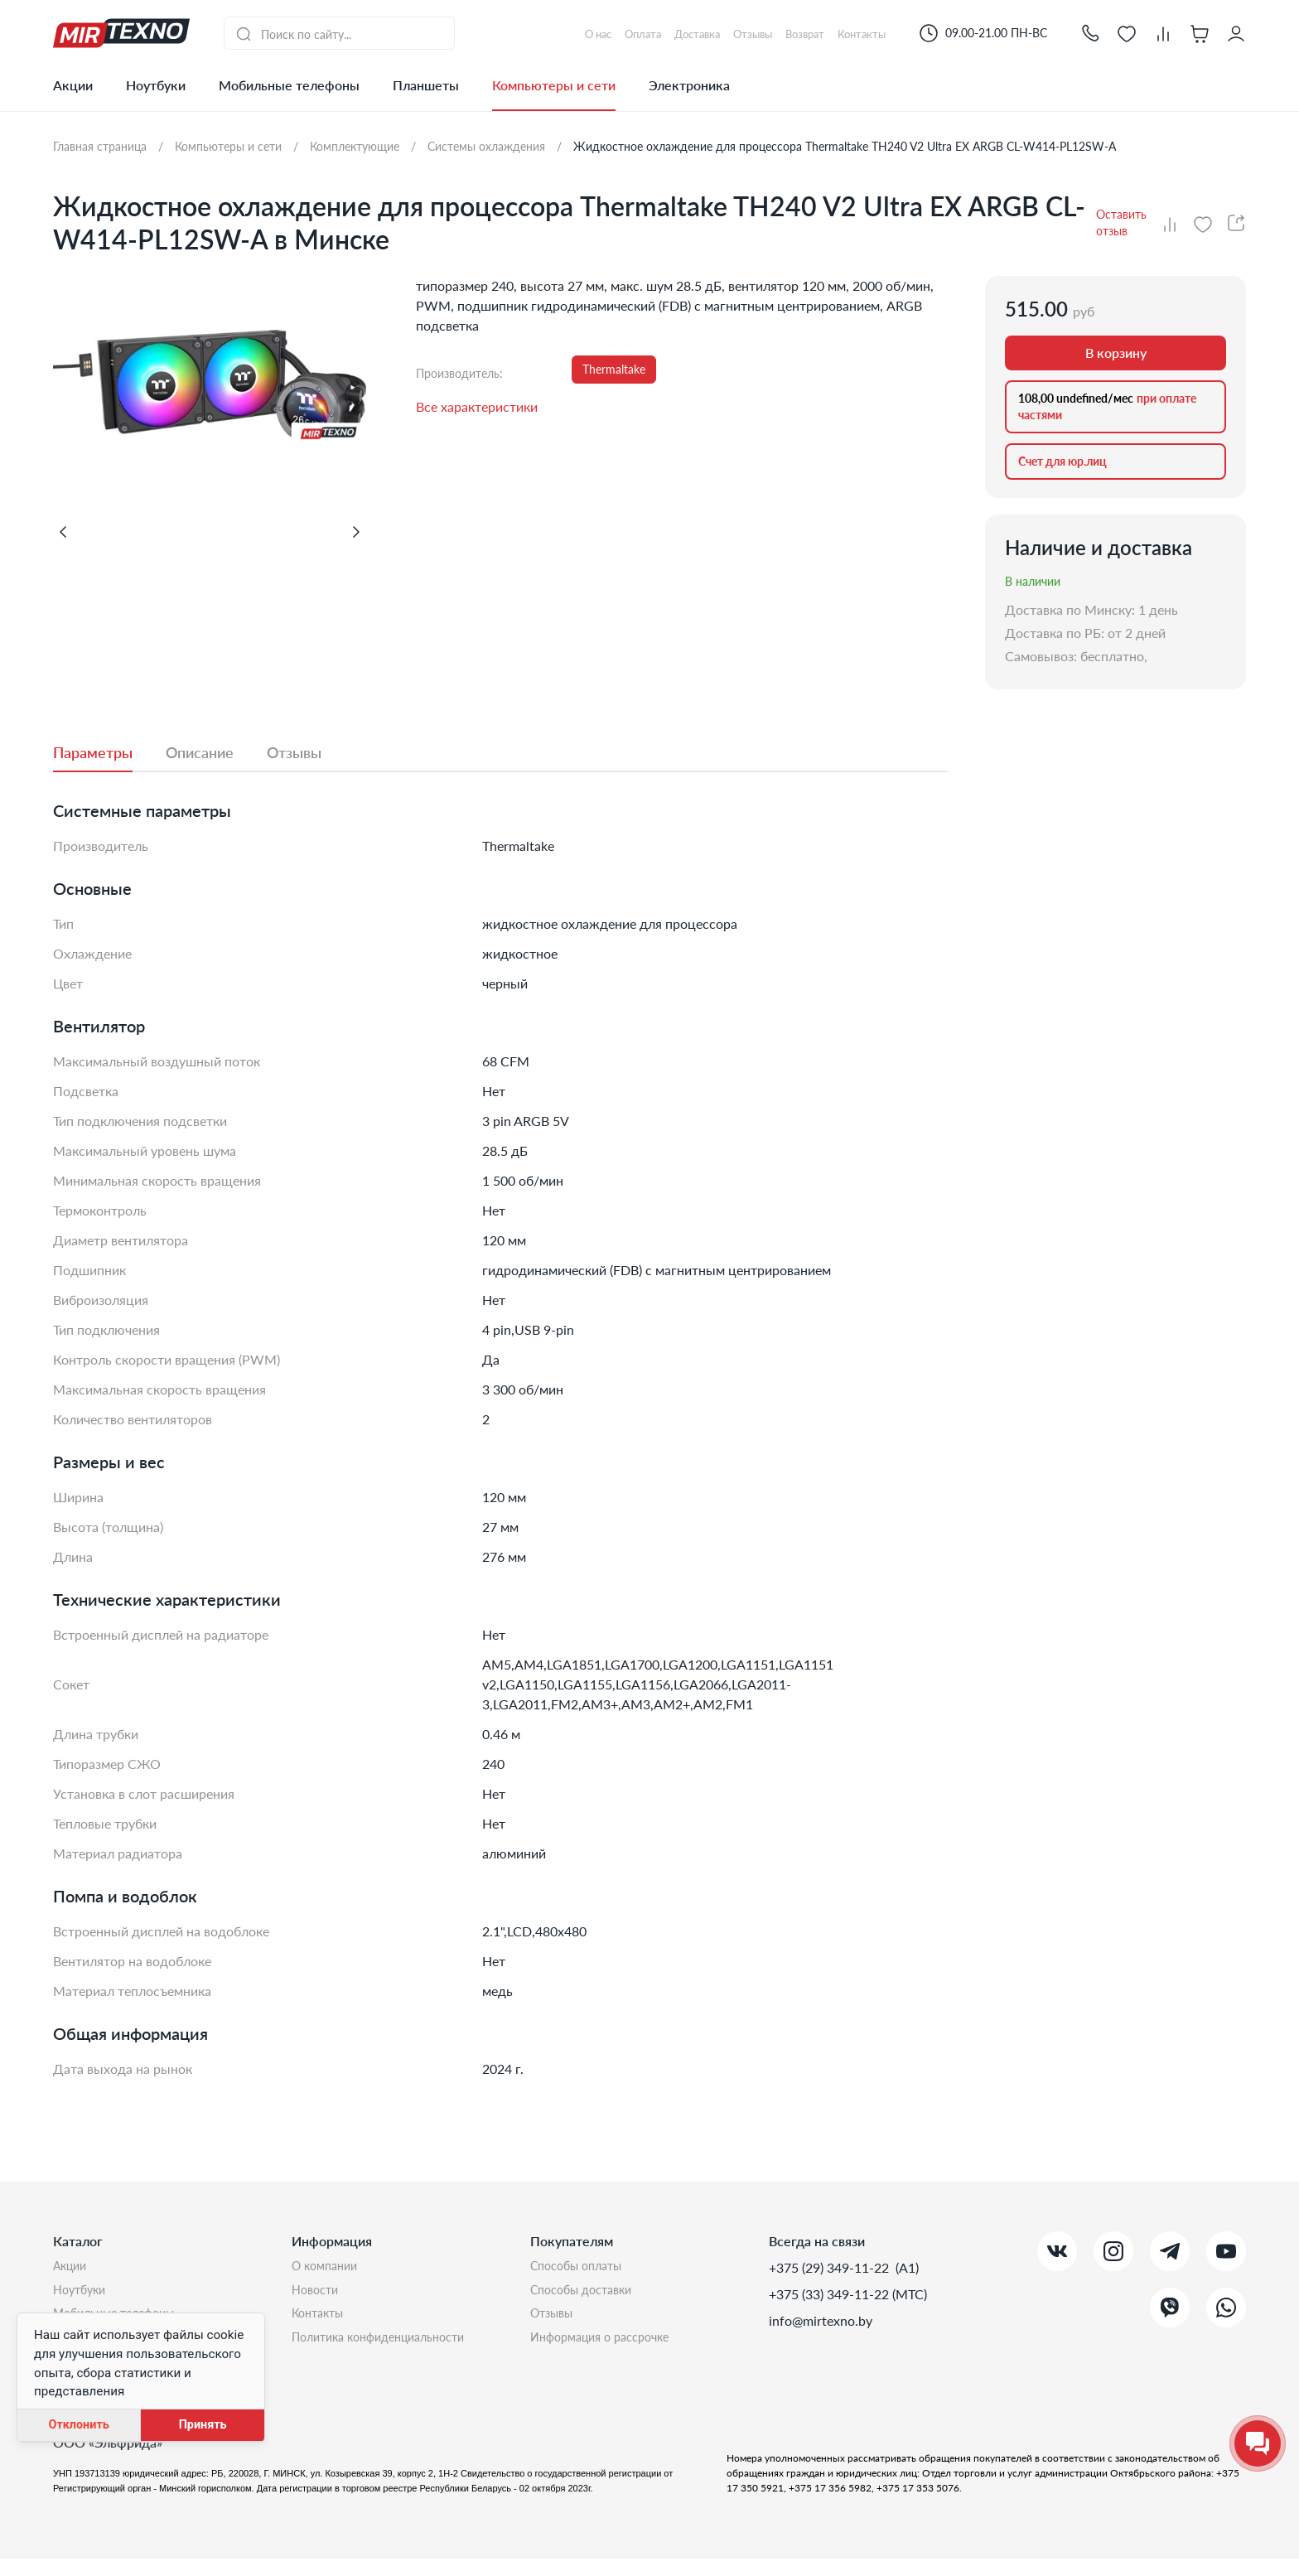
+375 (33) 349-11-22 (830, 2294)
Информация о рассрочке (608, 2347)
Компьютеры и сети (554, 85)
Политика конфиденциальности (389, 2347)
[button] (1090, 32)
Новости (318, 2294)
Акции (73, 85)
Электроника (689, 85)
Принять (203, 2425)
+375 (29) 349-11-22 (830, 2267)
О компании (328, 2267)
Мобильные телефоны (289, 85)
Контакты (321, 2320)
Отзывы (555, 2320)
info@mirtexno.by (820, 2320)
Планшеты (426, 85)
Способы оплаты (582, 2267)
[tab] (109, 752)
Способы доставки (587, 2294)
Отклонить (78, 2425)
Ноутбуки (156, 85)
